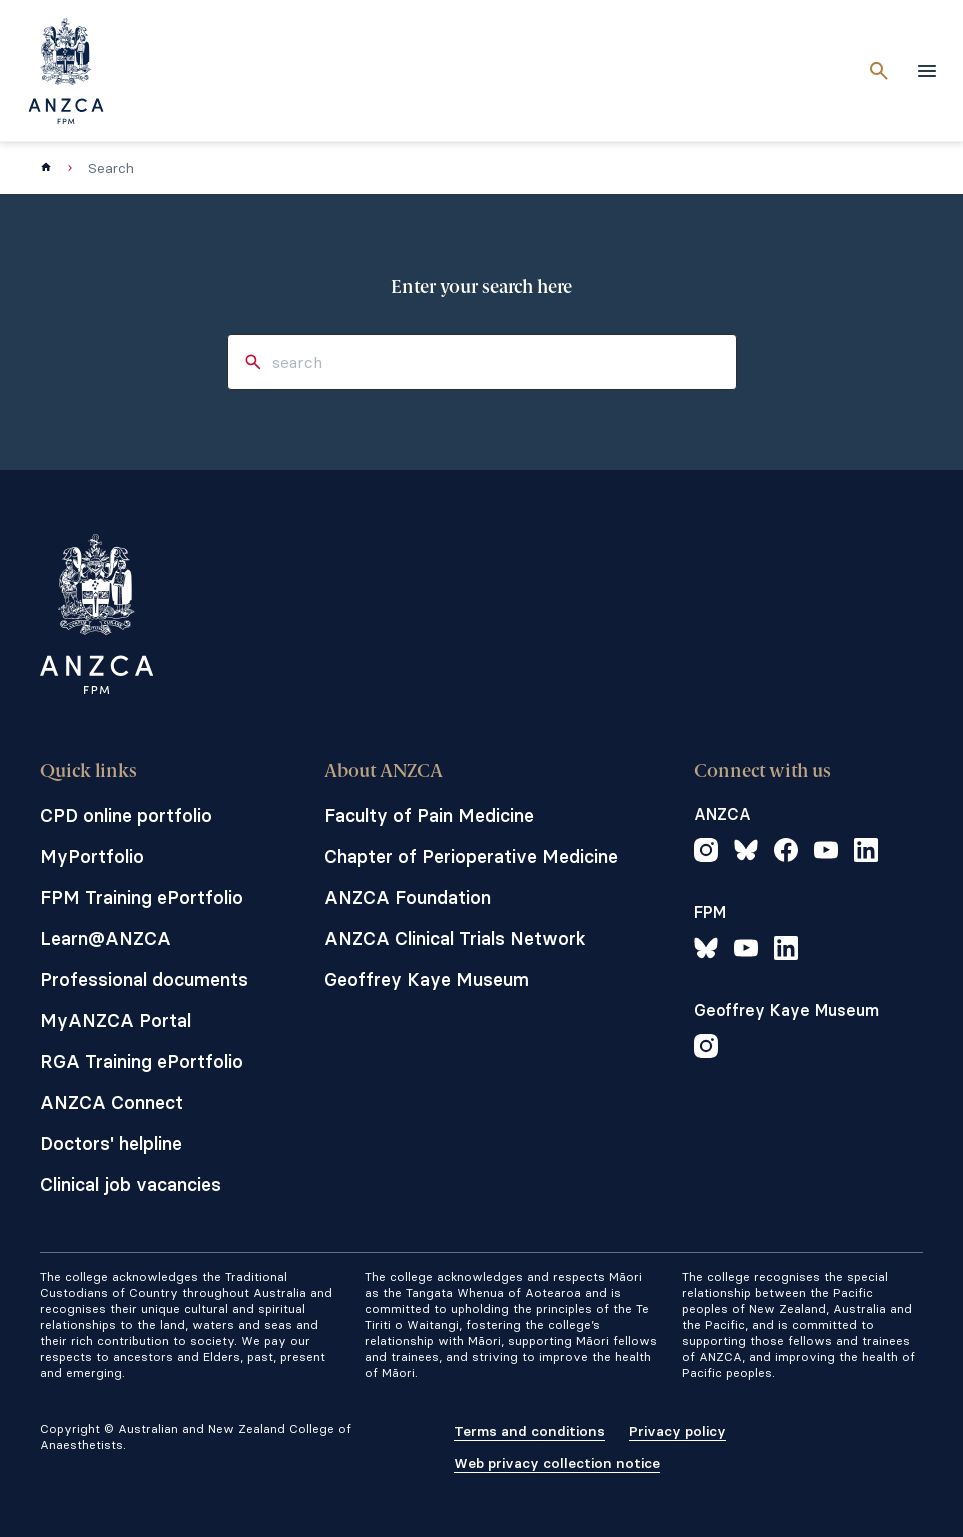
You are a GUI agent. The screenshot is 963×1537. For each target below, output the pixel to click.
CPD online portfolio (126, 815)
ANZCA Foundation (407, 897)
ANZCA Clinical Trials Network (455, 938)
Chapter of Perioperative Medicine (471, 856)
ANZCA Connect (111, 1102)
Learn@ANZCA (105, 938)
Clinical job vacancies (130, 1184)
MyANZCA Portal (115, 1020)
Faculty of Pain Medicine (429, 815)
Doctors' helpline (111, 1143)
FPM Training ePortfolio (141, 897)
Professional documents (144, 979)
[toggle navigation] (927, 71)
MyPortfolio (92, 856)
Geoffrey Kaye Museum (426, 979)
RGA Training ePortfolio (141, 1061)
